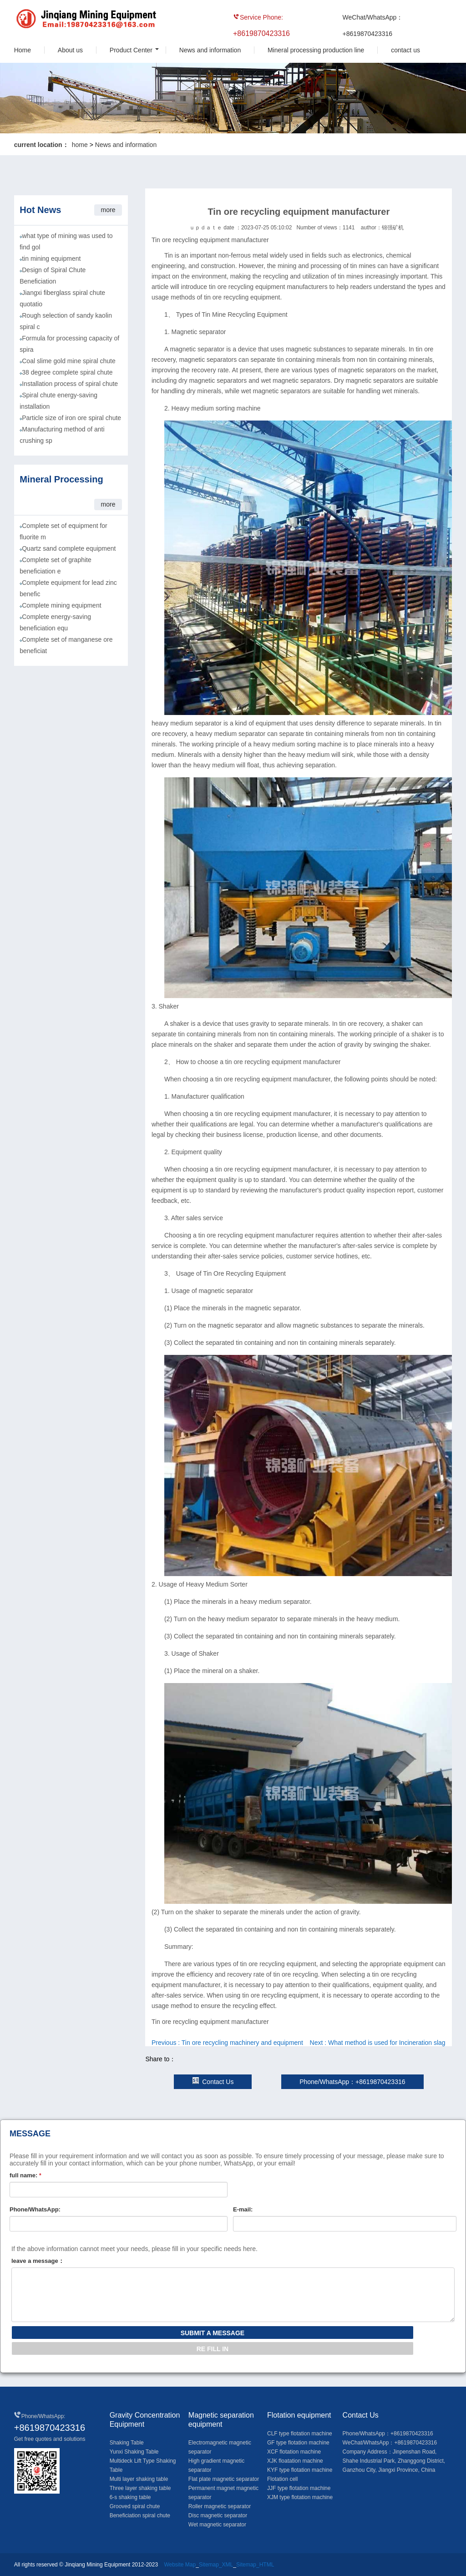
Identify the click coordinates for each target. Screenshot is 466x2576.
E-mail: (243, 2209)
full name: (25, 2175)
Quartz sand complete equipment (69, 548)
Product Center (131, 50)
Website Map (180, 2564)
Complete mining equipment (61, 605)
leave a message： (37, 2260)
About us (70, 50)
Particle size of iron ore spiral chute (71, 417)
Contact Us (212, 2081)
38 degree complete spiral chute (67, 372)
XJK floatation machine (295, 2461)
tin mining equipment (51, 258)
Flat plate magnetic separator (223, 2479)
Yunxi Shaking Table (134, 2452)
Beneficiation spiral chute (140, 2515)
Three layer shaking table (140, 2488)
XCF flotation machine (294, 2452)
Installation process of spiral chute (70, 383)
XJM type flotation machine (300, 2497)
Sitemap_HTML (255, 2564)
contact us (405, 50)
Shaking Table (127, 2442)
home (80, 144)
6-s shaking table (130, 2497)
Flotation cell (282, 2479)
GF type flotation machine (298, 2442)
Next (378, 2042)
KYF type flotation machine (299, 2470)
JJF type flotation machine (298, 2488)
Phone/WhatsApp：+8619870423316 (352, 2081)
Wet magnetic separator (217, 2524)
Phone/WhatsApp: (35, 2209)
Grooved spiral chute (135, 2506)
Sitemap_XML (216, 2564)
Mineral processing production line (316, 50)
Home (22, 50)
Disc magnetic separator (217, 2515)
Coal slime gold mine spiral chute (68, 361)
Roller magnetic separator (219, 2506)
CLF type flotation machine (299, 2433)
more (108, 209)
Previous (227, 2042)
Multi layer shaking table (139, 2479)
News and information (210, 50)
